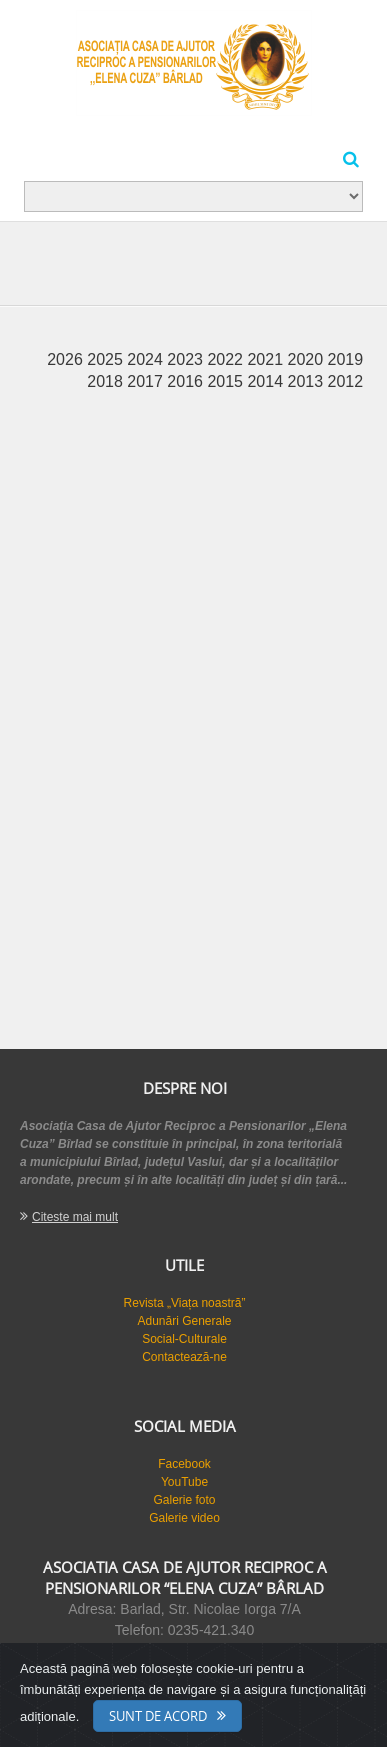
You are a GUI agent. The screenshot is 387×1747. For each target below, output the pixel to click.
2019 (346, 359)
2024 (147, 359)
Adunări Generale (184, 1321)
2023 (187, 359)
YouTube (184, 1482)
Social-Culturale (184, 1339)
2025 (107, 359)
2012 (346, 381)
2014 (267, 381)
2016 (187, 381)
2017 (147, 381)
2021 (267, 359)
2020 (308, 359)
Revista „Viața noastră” (185, 1303)
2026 (67, 359)
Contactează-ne (184, 1357)
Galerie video (184, 1518)
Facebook (184, 1464)
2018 (107, 381)
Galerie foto (184, 1500)
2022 (227, 359)
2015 (227, 381)
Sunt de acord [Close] (158, 1716)
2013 (308, 381)
